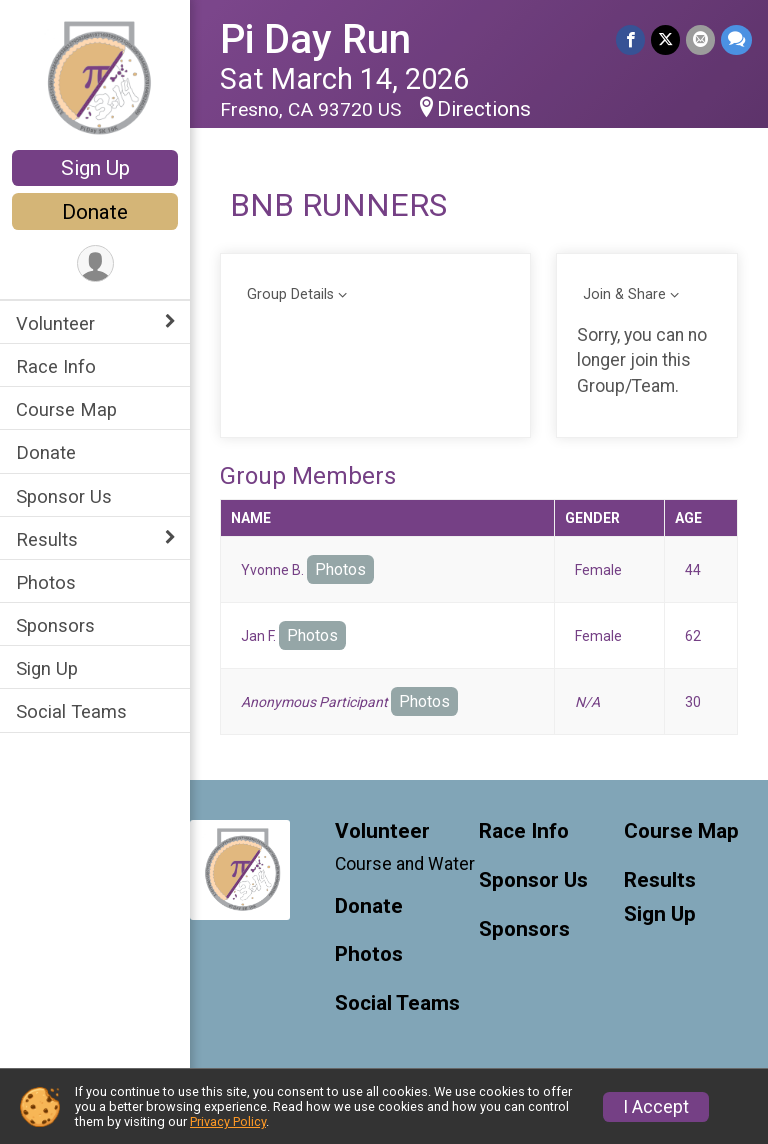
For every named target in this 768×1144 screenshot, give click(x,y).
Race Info (56, 366)
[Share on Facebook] (630, 39)
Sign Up (95, 168)
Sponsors (55, 625)
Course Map (66, 409)
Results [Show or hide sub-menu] (47, 539)
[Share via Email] (700, 39)
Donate (95, 212)
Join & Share (624, 294)
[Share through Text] (736, 39)
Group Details (290, 294)
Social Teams (71, 711)
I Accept (656, 1107)
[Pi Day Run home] (95, 77)
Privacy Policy (228, 1121)
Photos (46, 582)
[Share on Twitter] (665, 39)
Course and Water (405, 864)
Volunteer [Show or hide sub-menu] (55, 323)
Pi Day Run (315, 39)
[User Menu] (95, 263)
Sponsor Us (64, 496)
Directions (484, 109)
